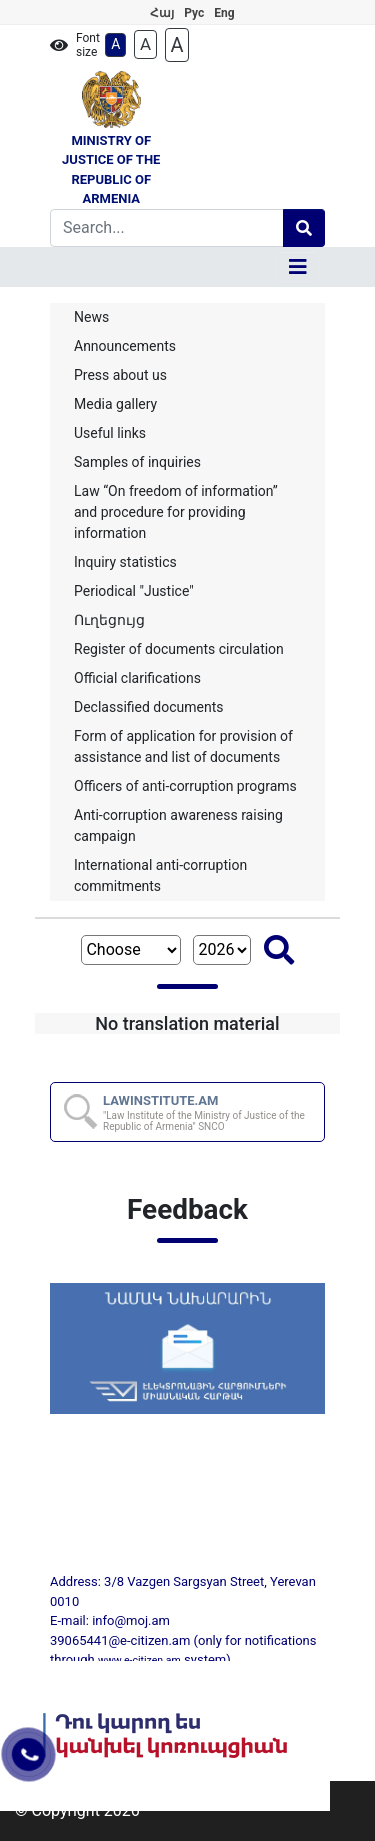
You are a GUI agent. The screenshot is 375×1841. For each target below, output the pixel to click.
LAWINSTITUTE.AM (212, 1112)
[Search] (167, 228)
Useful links (110, 433)
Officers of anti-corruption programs (185, 786)
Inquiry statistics (125, 562)
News (91, 317)
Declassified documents (149, 707)
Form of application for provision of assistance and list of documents (183, 746)
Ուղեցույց (109, 620)
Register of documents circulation (179, 649)
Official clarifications (137, 678)
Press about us (120, 375)
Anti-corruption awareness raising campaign (178, 825)
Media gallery (115, 404)
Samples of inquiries (137, 462)
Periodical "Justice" (134, 591)
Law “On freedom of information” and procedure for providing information (176, 512)
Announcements (125, 346)
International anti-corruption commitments (160, 875)
